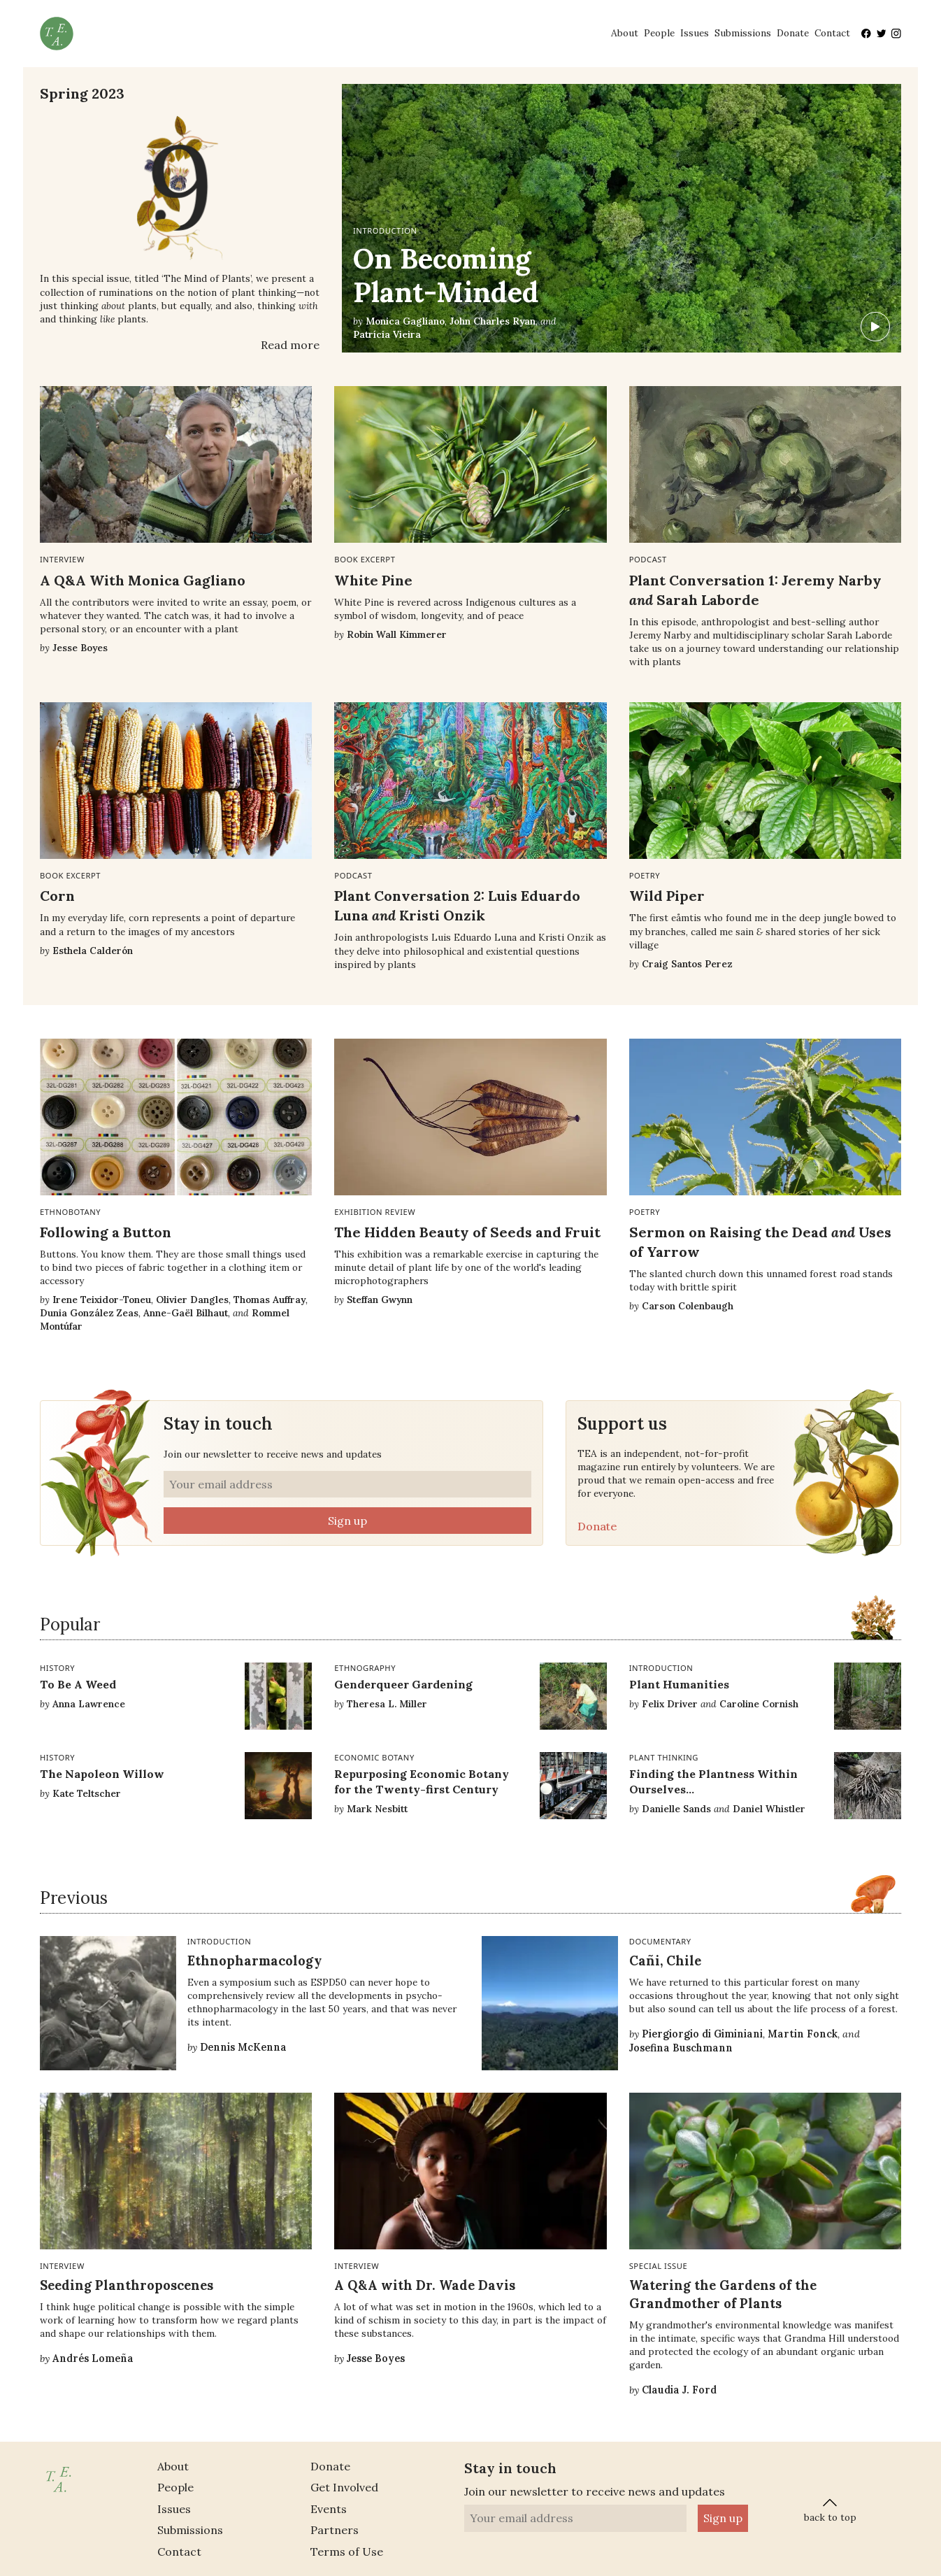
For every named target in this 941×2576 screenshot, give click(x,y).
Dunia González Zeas (89, 1313)
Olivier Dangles (192, 1299)
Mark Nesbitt (377, 1808)
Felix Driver (670, 1704)
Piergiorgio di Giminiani (702, 2034)
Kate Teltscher (86, 1793)
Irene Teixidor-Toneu (101, 1299)
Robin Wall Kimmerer (397, 634)
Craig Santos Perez (687, 964)
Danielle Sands (676, 1808)
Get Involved (344, 2487)
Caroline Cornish (758, 1704)
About (624, 33)
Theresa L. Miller (387, 1704)
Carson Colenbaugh (687, 1306)
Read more (290, 345)
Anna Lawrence (88, 1704)
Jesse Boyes (80, 647)
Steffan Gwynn (379, 1299)
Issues (694, 33)
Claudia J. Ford (679, 2390)
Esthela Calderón (92, 950)
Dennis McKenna (243, 2047)
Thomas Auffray (270, 1299)
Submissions (742, 33)
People (659, 33)
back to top (830, 2509)
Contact (832, 33)
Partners (334, 2530)
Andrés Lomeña (93, 2358)
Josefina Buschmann (681, 2048)
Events (328, 2509)
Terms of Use (346, 2552)
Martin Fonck (803, 2034)
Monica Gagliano (405, 321)
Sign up (347, 1521)
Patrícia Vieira (387, 334)
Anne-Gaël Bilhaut (185, 1313)
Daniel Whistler (769, 1808)
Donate (793, 33)
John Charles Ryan (493, 321)
